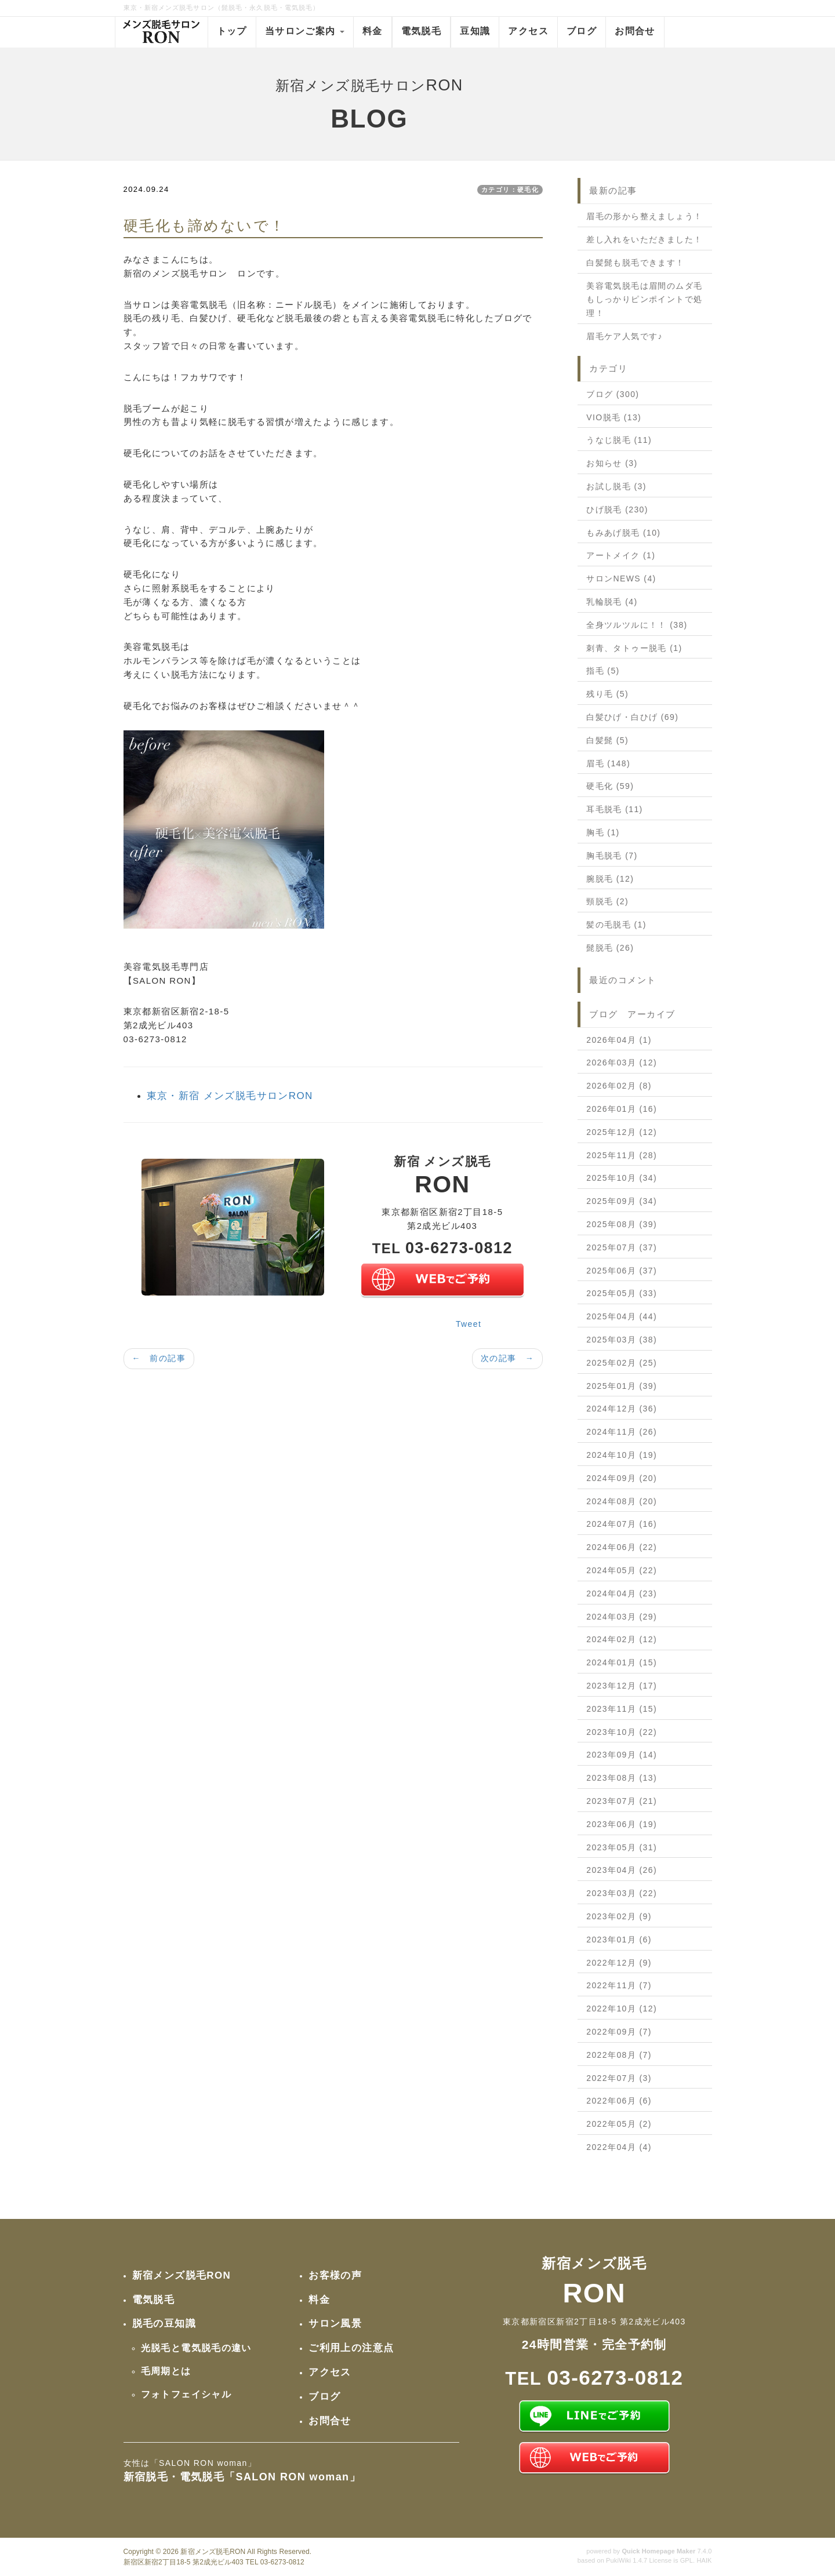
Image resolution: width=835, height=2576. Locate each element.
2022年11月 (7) (619, 1985)
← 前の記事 (159, 1358)
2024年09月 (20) (621, 1478)
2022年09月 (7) (619, 2031)
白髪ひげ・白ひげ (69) (632, 717)
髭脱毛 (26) (610, 947)
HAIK (703, 2560)
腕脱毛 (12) (610, 878)
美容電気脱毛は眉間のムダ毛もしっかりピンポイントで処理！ (644, 299)
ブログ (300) (612, 394)
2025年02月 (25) (621, 1362)
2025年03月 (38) (621, 1339)
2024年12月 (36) (621, 1408)
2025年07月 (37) (621, 1247)
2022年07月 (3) (619, 2078)
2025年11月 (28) (621, 1155)
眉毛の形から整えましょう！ (644, 216)
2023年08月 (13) (621, 1777)
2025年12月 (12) (621, 1132)
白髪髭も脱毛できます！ (635, 262)
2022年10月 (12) (621, 2008)
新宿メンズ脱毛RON (212, 2552)
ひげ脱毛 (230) (617, 509)
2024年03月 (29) (621, 1616)
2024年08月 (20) (621, 1501)
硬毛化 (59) (610, 786)
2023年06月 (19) (621, 1824)
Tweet (468, 1324)
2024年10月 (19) (621, 1455)
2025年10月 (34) (621, 1178)
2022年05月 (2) (619, 2124)
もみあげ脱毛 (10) (623, 532)
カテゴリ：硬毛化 (510, 189)
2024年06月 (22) (621, 1547)
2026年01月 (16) (621, 1109)
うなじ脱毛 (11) (619, 440)
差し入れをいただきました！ (644, 239)
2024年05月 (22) (621, 1570)
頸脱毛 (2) (607, 901)
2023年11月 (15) (621, 1708)
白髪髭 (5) (607, 740)
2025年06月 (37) (621, 1270)
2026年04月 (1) (619, 1040)
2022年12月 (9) (619, 1962)
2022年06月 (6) (619, 2100)
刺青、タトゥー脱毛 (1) (634, 648)
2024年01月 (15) (621, 1662)
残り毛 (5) (607, 693)
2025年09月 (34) (621, 1201)
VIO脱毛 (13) (613, 417)
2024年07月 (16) (621, 1524)
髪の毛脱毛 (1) (616, 924)
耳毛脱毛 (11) (614, 809)
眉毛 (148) (608, 763)
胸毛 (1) (602, 832)
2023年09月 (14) (621, 1754)
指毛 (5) (602, 670)
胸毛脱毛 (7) (611, 855)
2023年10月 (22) (621, 1732)
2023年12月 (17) (621, 1685)
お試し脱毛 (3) (616, 486)
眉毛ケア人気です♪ (624, 336)
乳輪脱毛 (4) (611, 601)
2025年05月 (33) (621, 1293)
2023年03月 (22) (621, 1893)
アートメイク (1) (620, 555)
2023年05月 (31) (621, 1847)
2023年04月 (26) (621, 1870)
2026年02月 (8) (619, 1085)
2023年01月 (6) (619, 1939)
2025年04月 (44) (621, 1316)
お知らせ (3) (611, 463)
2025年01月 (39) (621, 1386)
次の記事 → (507, 1358)
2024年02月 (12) (621, 1639)
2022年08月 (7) (619, 2055)
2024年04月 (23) (621, 1593)
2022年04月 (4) (619, 2147)
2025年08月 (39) (621, 1224)
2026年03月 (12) (621, 1062)
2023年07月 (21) (621, 1801)
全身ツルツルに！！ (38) (636, 625)
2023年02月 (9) (619, 1916)
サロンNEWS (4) (621, 578)
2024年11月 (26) (621, 1431)
